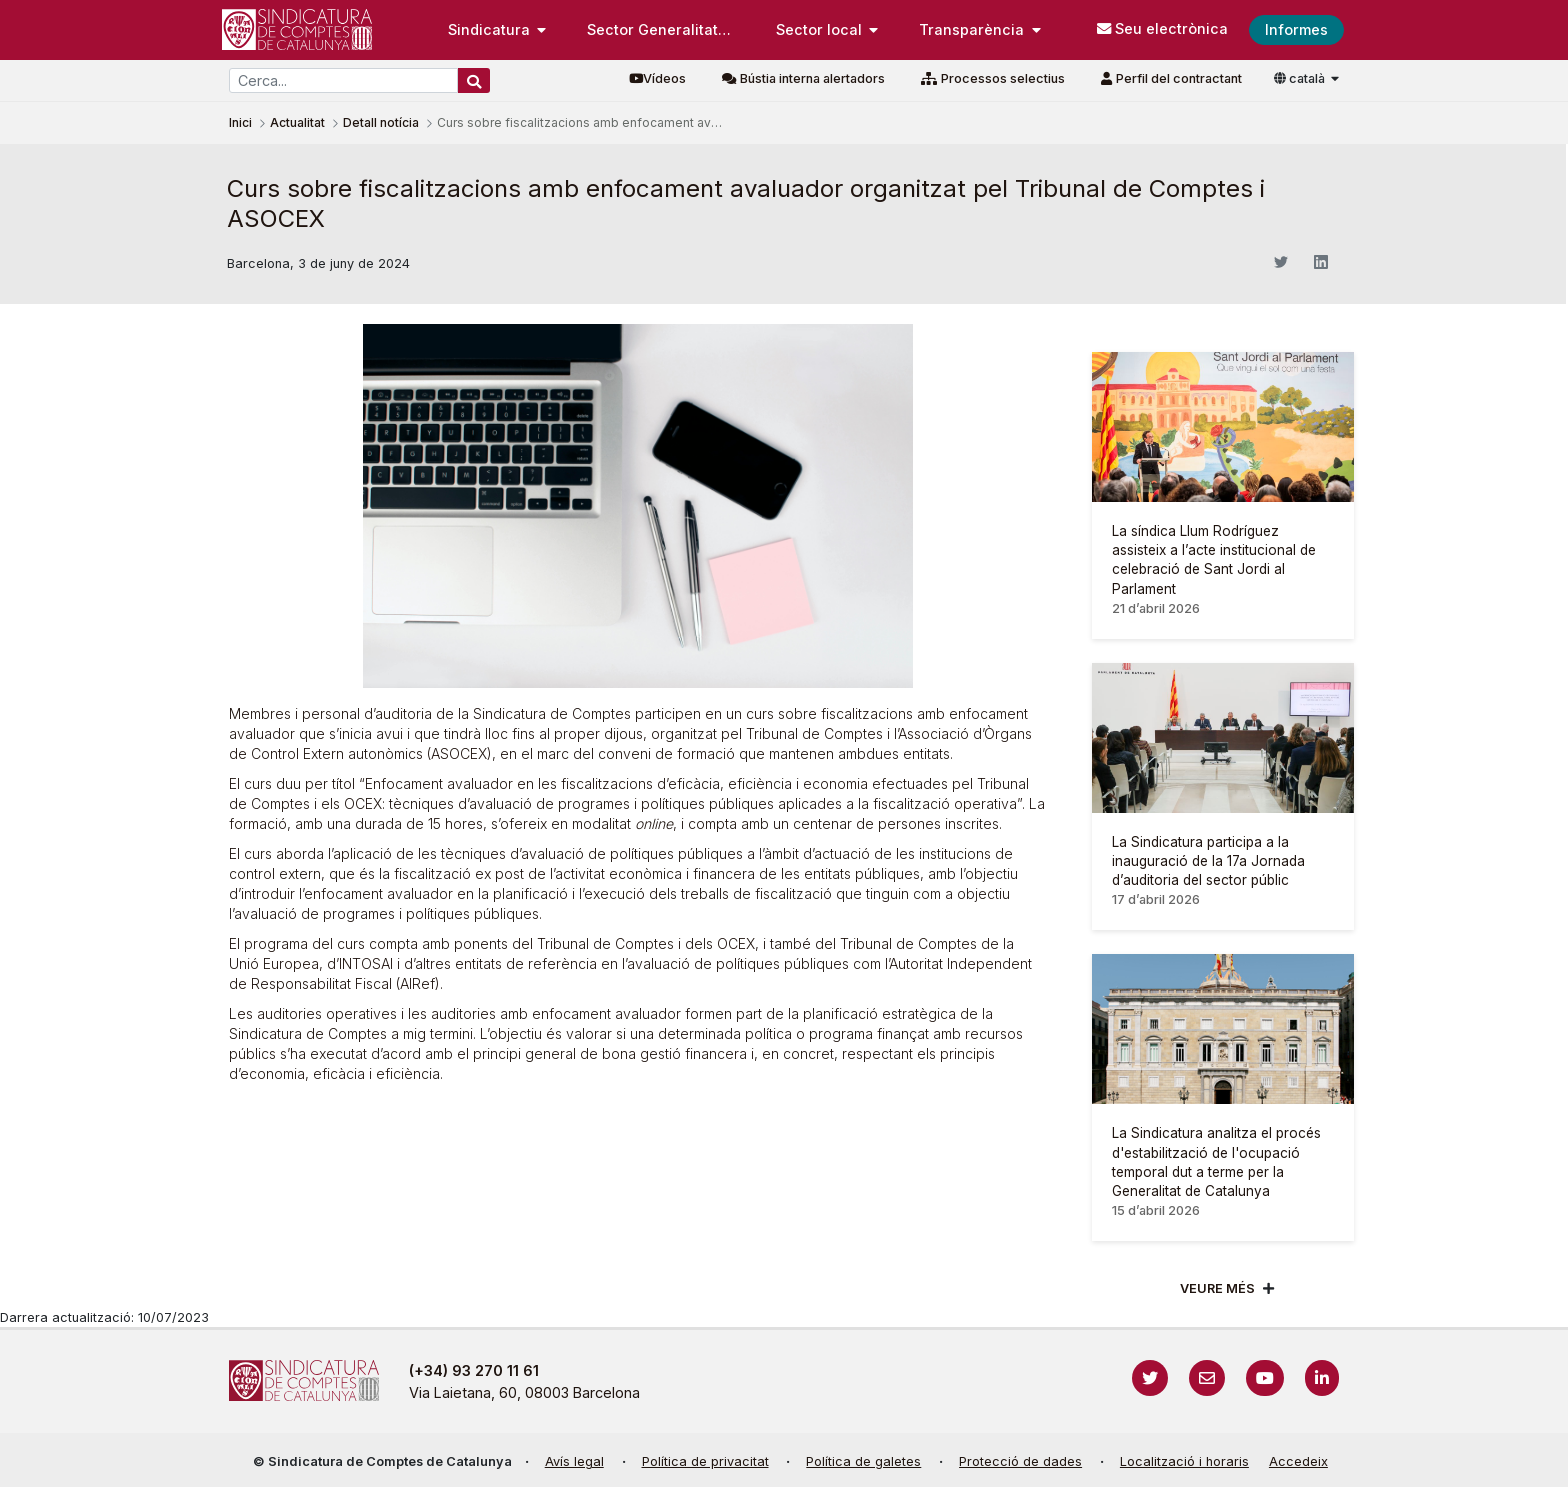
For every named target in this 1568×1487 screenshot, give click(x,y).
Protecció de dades (1020, 1461)
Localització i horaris (1184, 1461)
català (1301, 78)
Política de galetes (863, 1461)
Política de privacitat (705, 1461)
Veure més (1217, 1288)
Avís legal (574, 1461)
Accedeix (1298, 1461)
